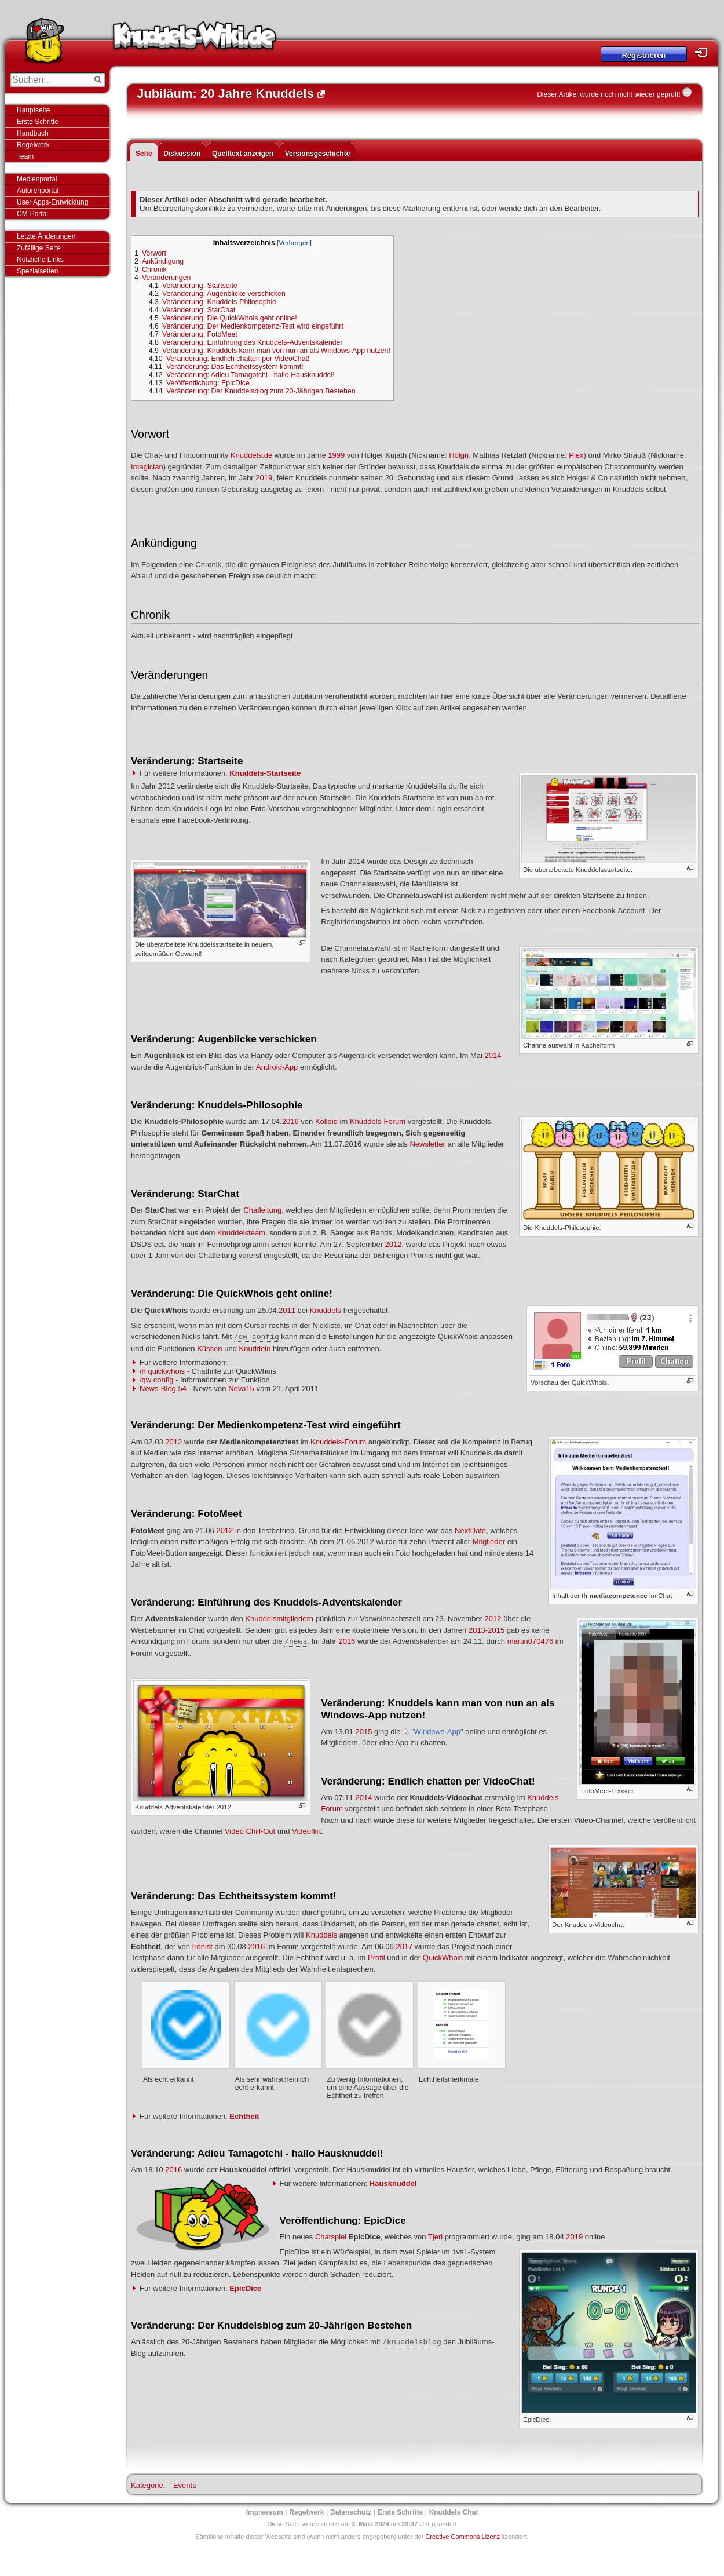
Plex (576, 455)
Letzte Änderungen (46, 236)
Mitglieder (489, 1541)
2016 (290, 1121)
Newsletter (427, 1144)
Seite (144, 153)
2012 (393, 1244)
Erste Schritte (37, 122)
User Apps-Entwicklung (52, 202)
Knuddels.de (251, 455)
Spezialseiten (37, 271)
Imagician (147, 466)
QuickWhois (443, 1957)
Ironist (202, 1946)
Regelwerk (33, 145)
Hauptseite (33, 110)
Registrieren (643, 55)
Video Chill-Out (250, 1831)
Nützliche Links (40, 260)
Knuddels (325, 1310)
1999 (336, 455)
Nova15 (241, 1388)
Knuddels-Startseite (265, 773)
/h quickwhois (162, 1371)
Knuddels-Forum (377, 1121)
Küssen (209, 1348)
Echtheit (244, 2116)
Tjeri (435, 2236)
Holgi (457, 455)
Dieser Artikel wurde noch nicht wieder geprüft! (608, 94)
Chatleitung (262, 1210)
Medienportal (37, 179)
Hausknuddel (393, 2183)
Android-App (277, 1067)
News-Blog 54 (163, 1388)
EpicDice (245, 2288)
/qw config (157, 1379)
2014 (493, 1055)
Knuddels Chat (453, 2512)
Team (25, 156)
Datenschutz (350, 2512)
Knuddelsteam (241, 1232)
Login (704, 52)
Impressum (264, 2512)
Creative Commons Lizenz (462, 2536)
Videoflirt (306, 1831)
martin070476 (530, 1641)
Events (184, 2485)
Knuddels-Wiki (195, 39)
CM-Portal (32, 214)
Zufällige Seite (39, 248)
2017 (404, 1946)
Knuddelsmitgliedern (279, 1618)
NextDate (470, 1530)
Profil (376, 1957)
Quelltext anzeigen (242, 153)
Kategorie (147, 2485)
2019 (263, 477)
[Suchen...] (49, 80)
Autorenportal (37, 191)
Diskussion (181, 153)
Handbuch (33, 133)
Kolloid (326, 1121)
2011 (287, 1310)
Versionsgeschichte (317, 153)
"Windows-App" (437, 1731)
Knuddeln (255, 1348)
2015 (496, 1630)
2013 (477, 1630)
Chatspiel (330, 2236)
